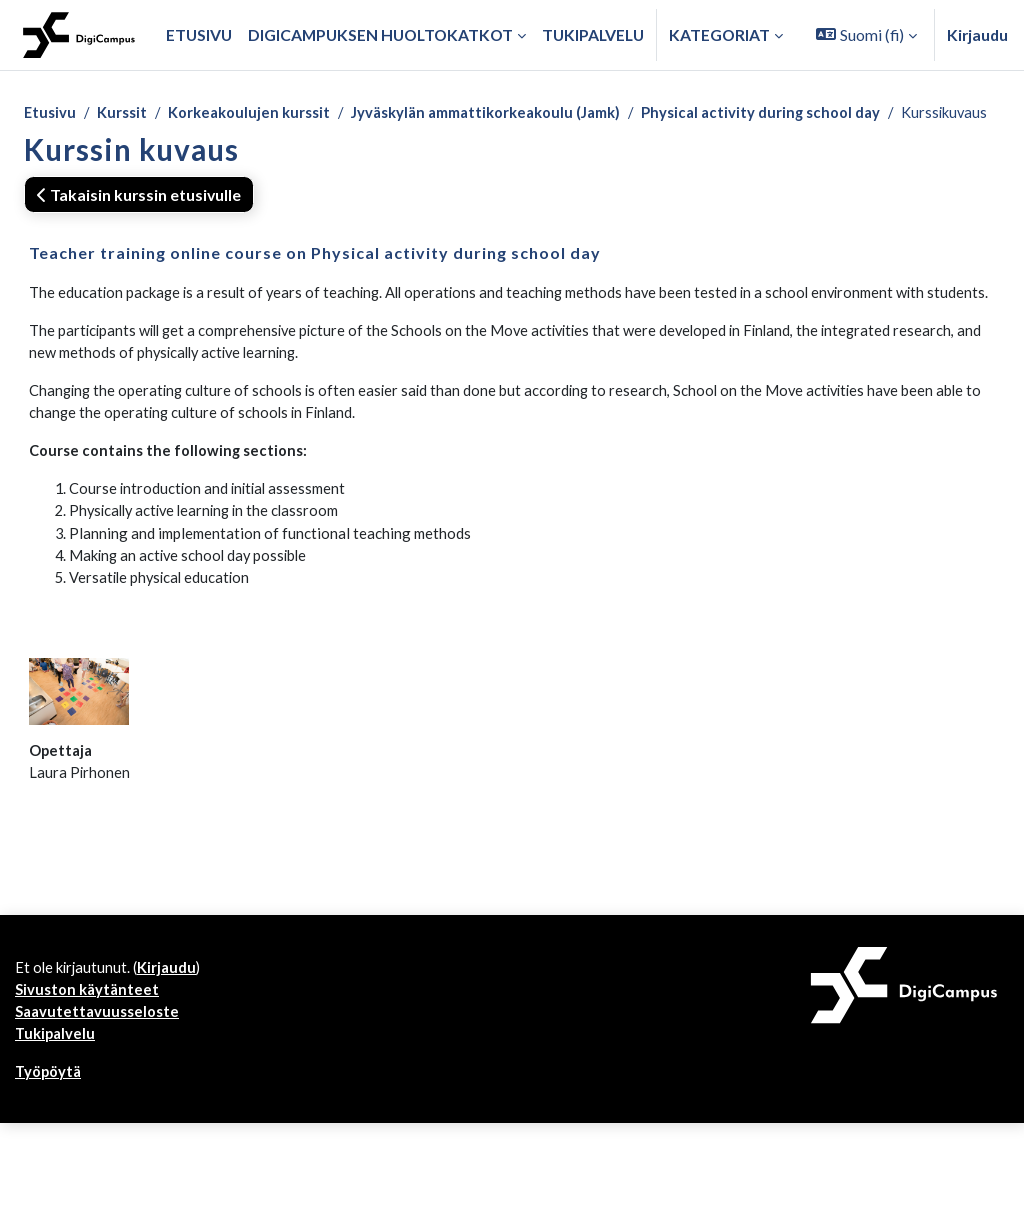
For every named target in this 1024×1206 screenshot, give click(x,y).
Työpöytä (50, 1154)
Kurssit (126, 113)
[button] (866, 35)
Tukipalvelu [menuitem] (593, 34)
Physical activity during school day (805, 113)
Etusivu (51, 113)
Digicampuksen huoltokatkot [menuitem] (380, 34)
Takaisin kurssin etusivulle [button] (139, 219)
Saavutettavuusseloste (101, 1090)
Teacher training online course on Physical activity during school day (315, 278)
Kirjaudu (977, 34)
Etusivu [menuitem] (199, 34)
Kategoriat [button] (719, 34)
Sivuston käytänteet (90, 1067)
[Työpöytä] (79, 35)
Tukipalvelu (57, 1114)
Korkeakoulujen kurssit (260, 113)
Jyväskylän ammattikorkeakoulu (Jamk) (513, 113)
